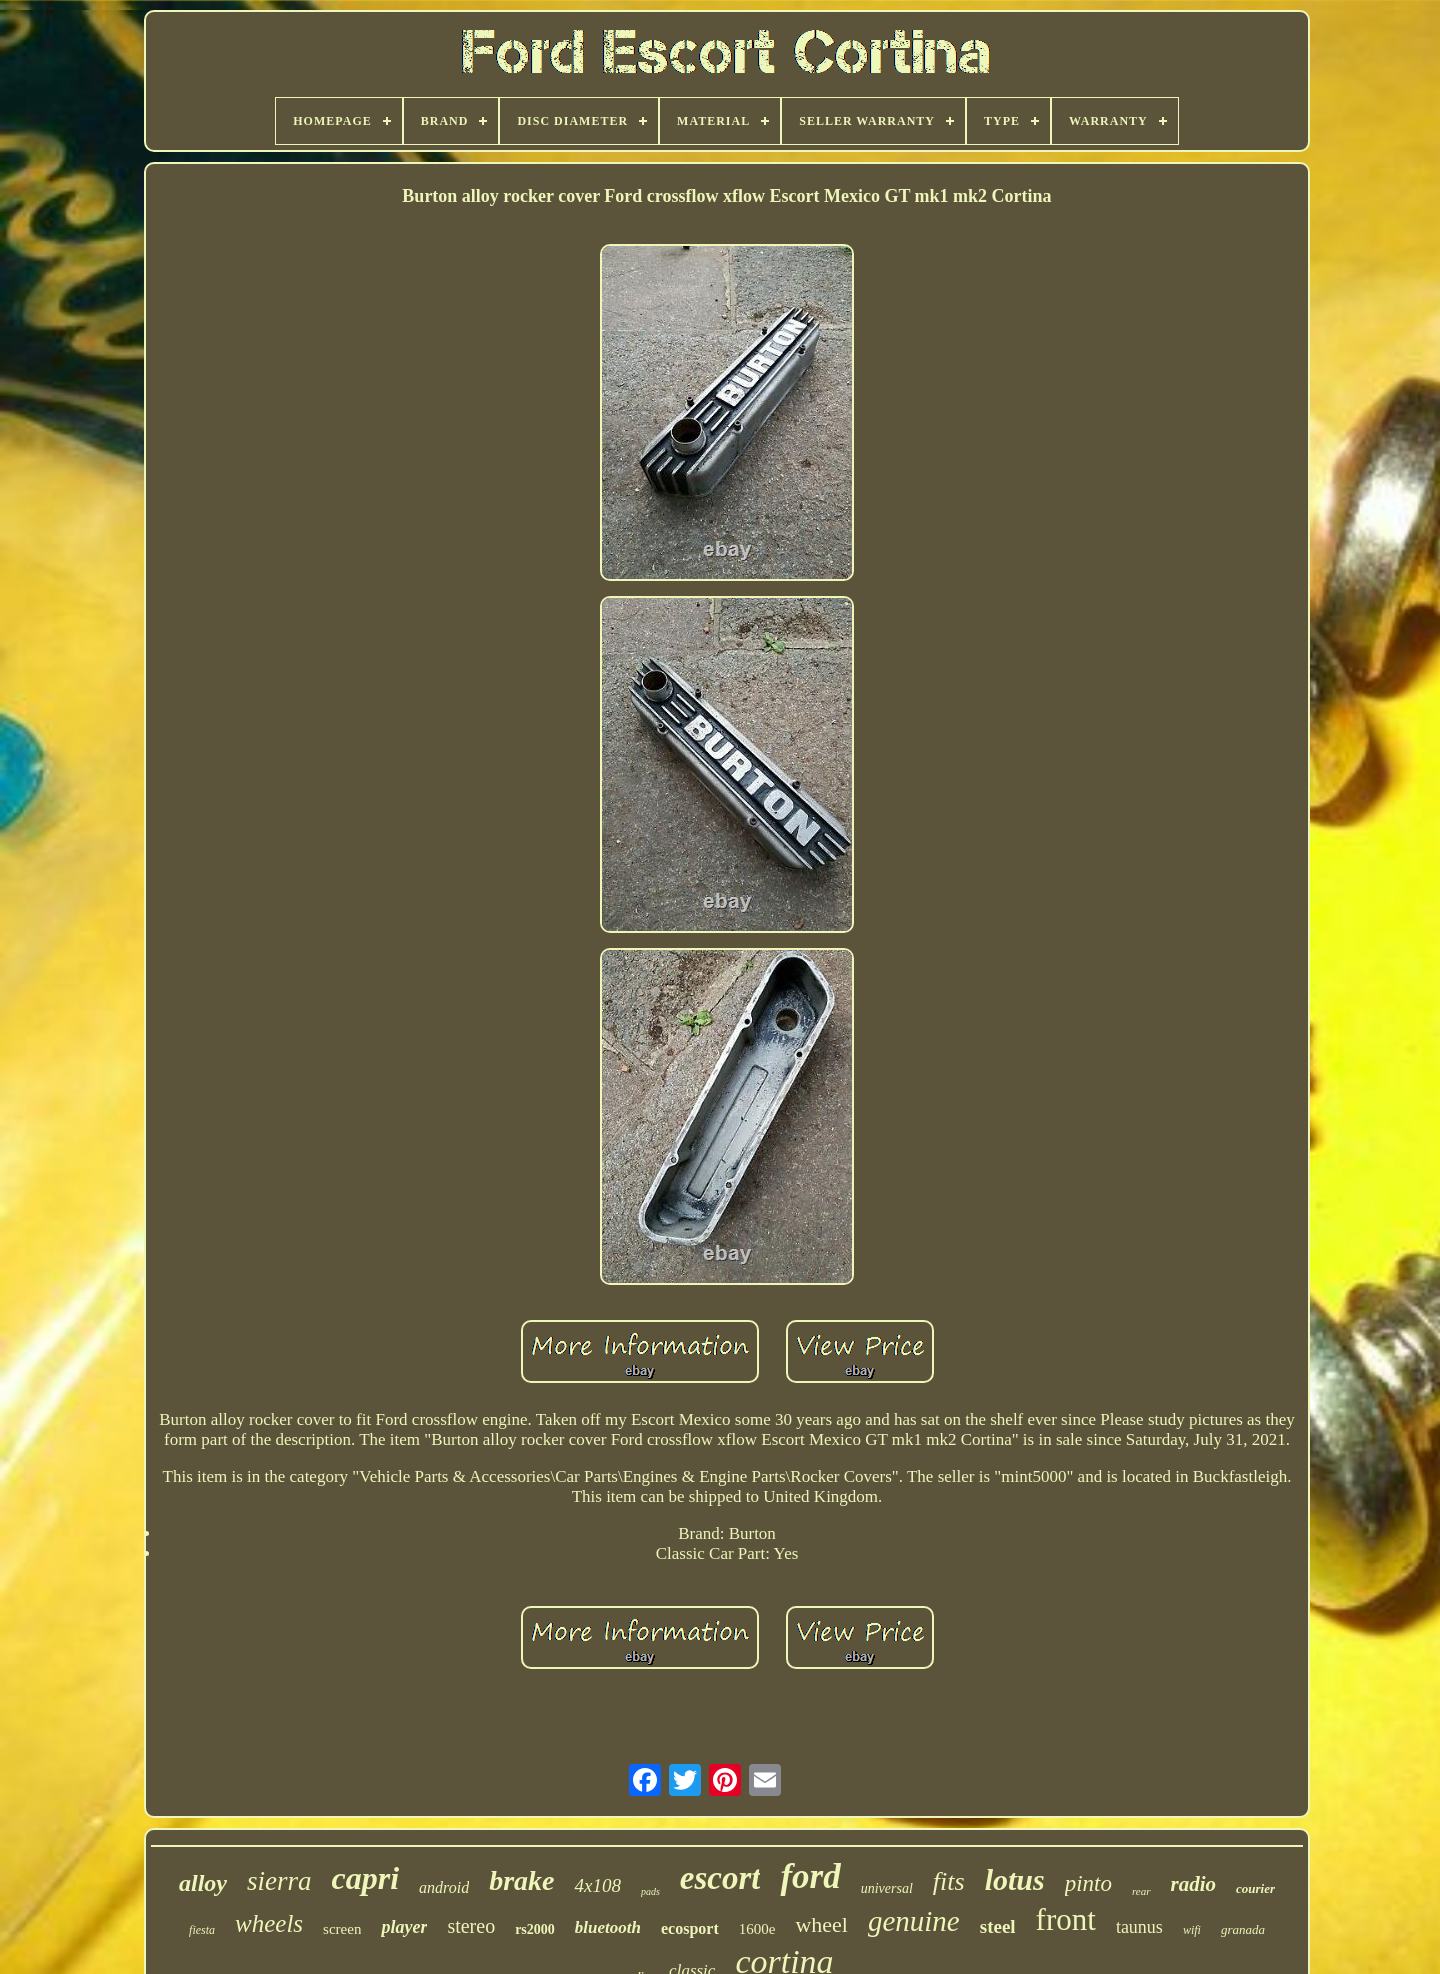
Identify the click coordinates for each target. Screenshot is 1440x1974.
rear (1141, 1891)
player (404, 1927)
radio (1194, 1884)
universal (887, 1888)
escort (720, 1878)
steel (998, 1926)
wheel (821, 1924)
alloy (203, 1883)
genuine (914, 1921)
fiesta (202, 1930)
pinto (1088, 1883)
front (1066, 1919)
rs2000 (535, 1929)
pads (650, 1891)
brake (521, 1880)
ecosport (690, 1928)
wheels (269, 1923)
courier (1255, 1888)
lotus (1015, 1879)
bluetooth (608, 1927)
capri (366, 1878)
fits (949, 1881)
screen (342, 1929)
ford (810, 1876)
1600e (757, 1929)
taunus (1139, 1927)
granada (1243, 1929)
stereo (471, 1926)
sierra (279, 1881)
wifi (1192, 1930)
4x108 (597, 1885)
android (444, 1887)
